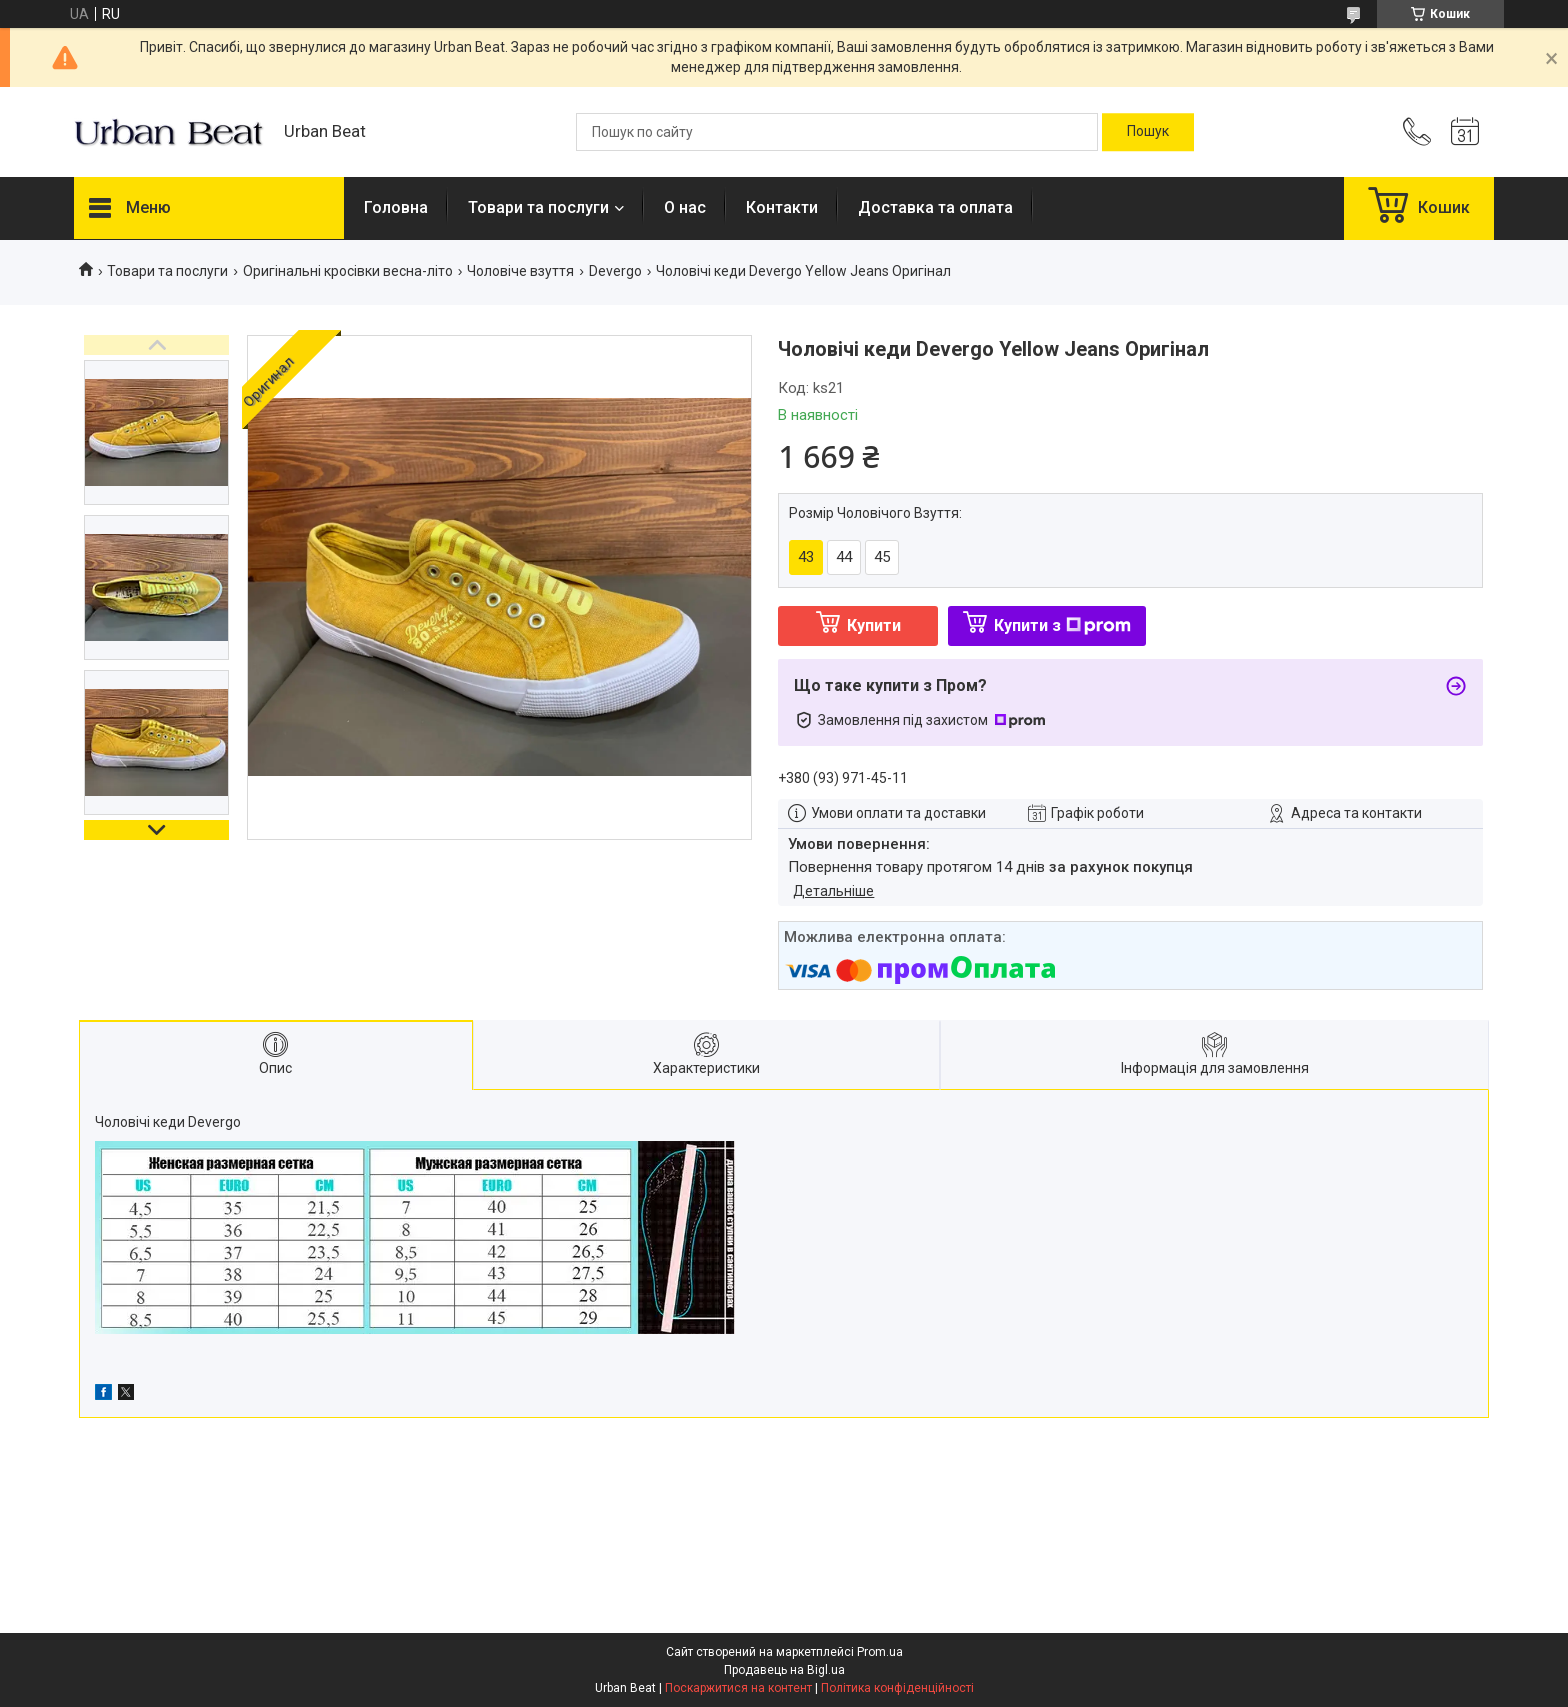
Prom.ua (880, 1652)
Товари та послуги (538, 207)
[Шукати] (1148, 132)
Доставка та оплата (935, 207)
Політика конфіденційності (897, 1688)
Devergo (615, 271)
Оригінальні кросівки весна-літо (348, 271)
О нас (685, 207)
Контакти (782, 207)
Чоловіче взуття (520, 271)
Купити (874, 625)
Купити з (1062, 625)
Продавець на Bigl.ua (784, 1670)
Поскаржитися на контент (738, 1688)
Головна (396, 207)
